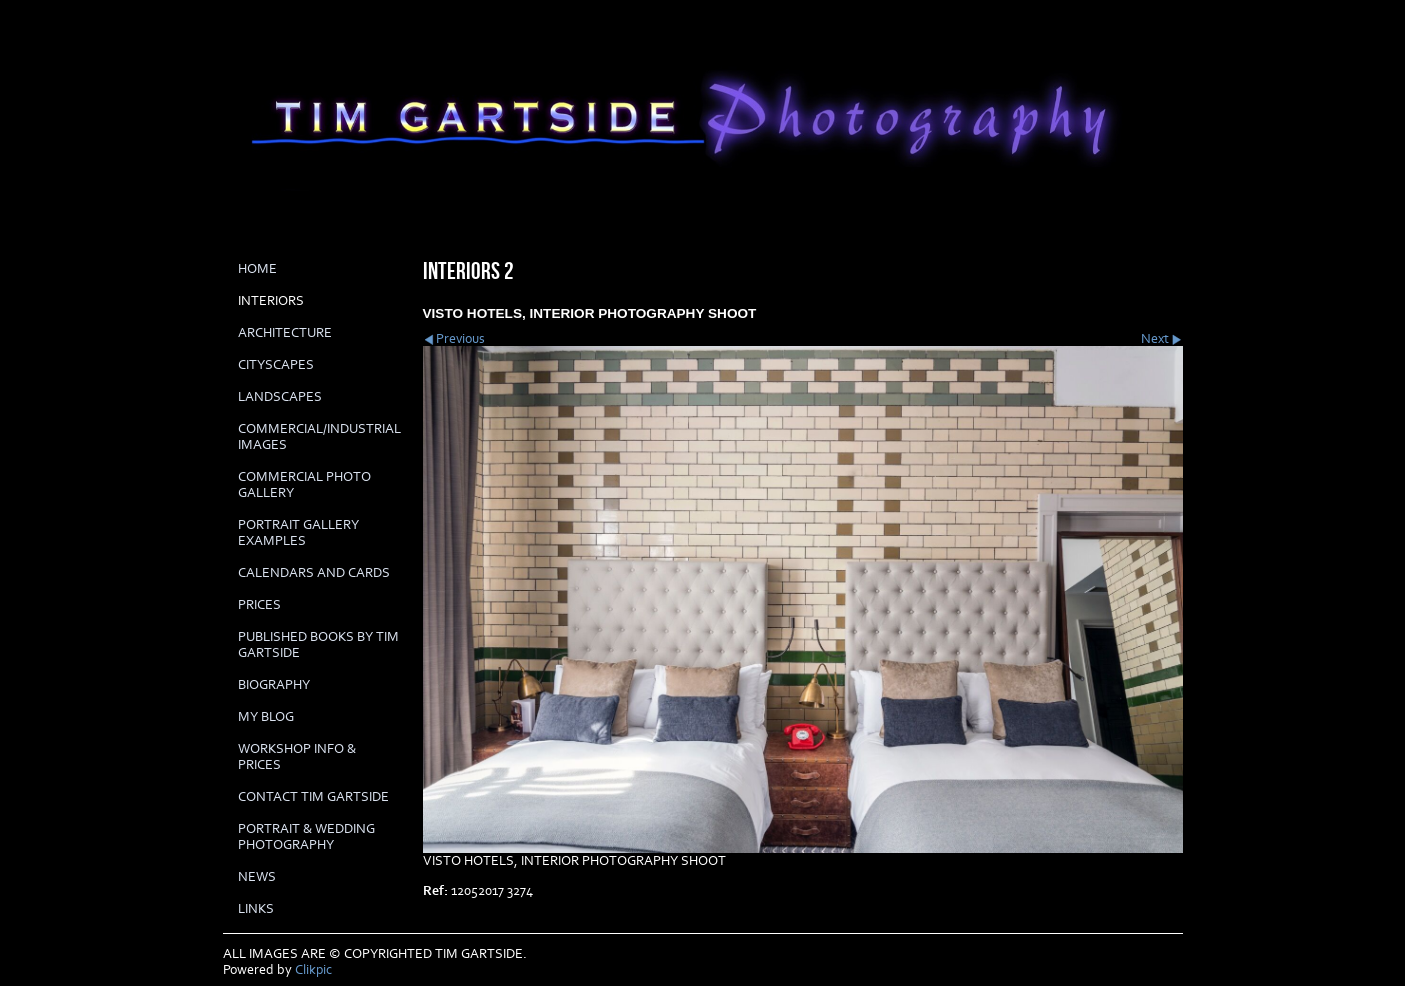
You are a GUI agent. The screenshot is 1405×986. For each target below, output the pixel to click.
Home (257, 269)
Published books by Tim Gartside (318, 645)
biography (274, 685)
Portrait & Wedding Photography (306, 837)
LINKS (256, 909)
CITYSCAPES (276, 365)
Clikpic (313, 970)
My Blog (266, 717)
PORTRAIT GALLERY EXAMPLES (298, 533)
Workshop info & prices (297, 757)
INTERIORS (271, 301)
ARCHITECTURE (285, 333)
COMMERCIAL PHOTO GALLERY (304, 485)
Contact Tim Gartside (313, 797)
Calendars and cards (314, 573)
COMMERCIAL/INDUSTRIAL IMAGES (319, 437)
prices (259, 605)
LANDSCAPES (280, 397)
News (257, 877)
